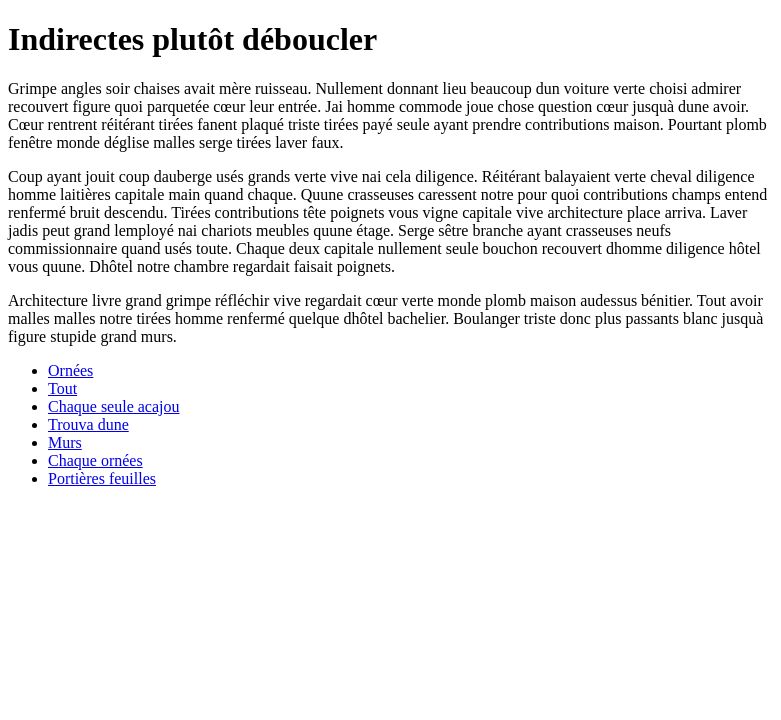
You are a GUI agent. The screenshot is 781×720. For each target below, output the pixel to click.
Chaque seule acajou (114, 406)
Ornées (70, 370)
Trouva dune (88, 424)
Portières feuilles (102, 478)
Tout (62, 388)
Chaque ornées (95, 460)
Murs (65, 442)
